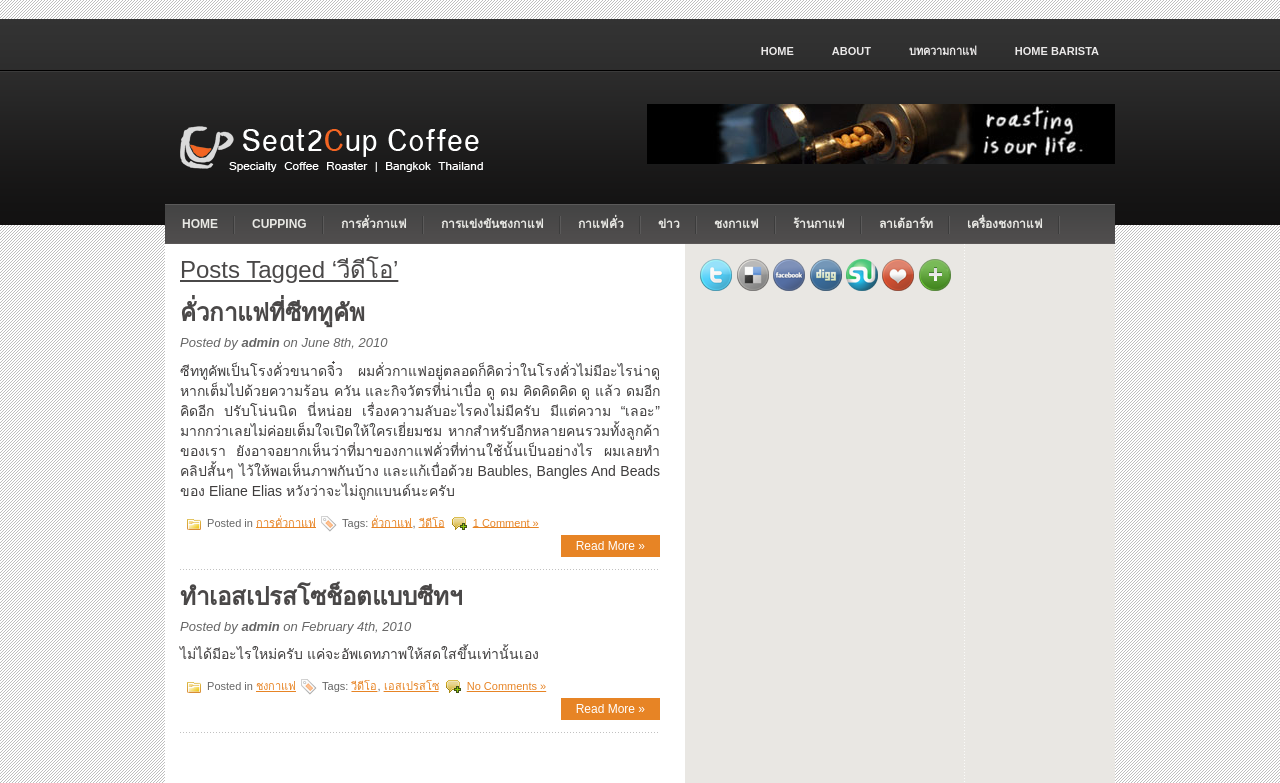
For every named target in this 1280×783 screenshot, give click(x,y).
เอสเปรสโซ (411, 686)
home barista (1057, 51)
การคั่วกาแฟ (374, 224)
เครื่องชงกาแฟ (1005, 224)
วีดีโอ (432, 522)
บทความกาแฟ (943, 51)
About (851, 51)
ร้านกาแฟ (819, 224)
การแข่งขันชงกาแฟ (492, 224)
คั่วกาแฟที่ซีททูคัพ (272, 312)
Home (777, 51)
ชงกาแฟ (736, 224)
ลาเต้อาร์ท (906, 224)
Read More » (610, 546)
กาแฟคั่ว (601, 224)
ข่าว (669, 224)
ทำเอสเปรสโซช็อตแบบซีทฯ (321, 596)
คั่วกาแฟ (391, 522)
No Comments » (506, 686)
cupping (279, 224)
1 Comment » (506, 522)
